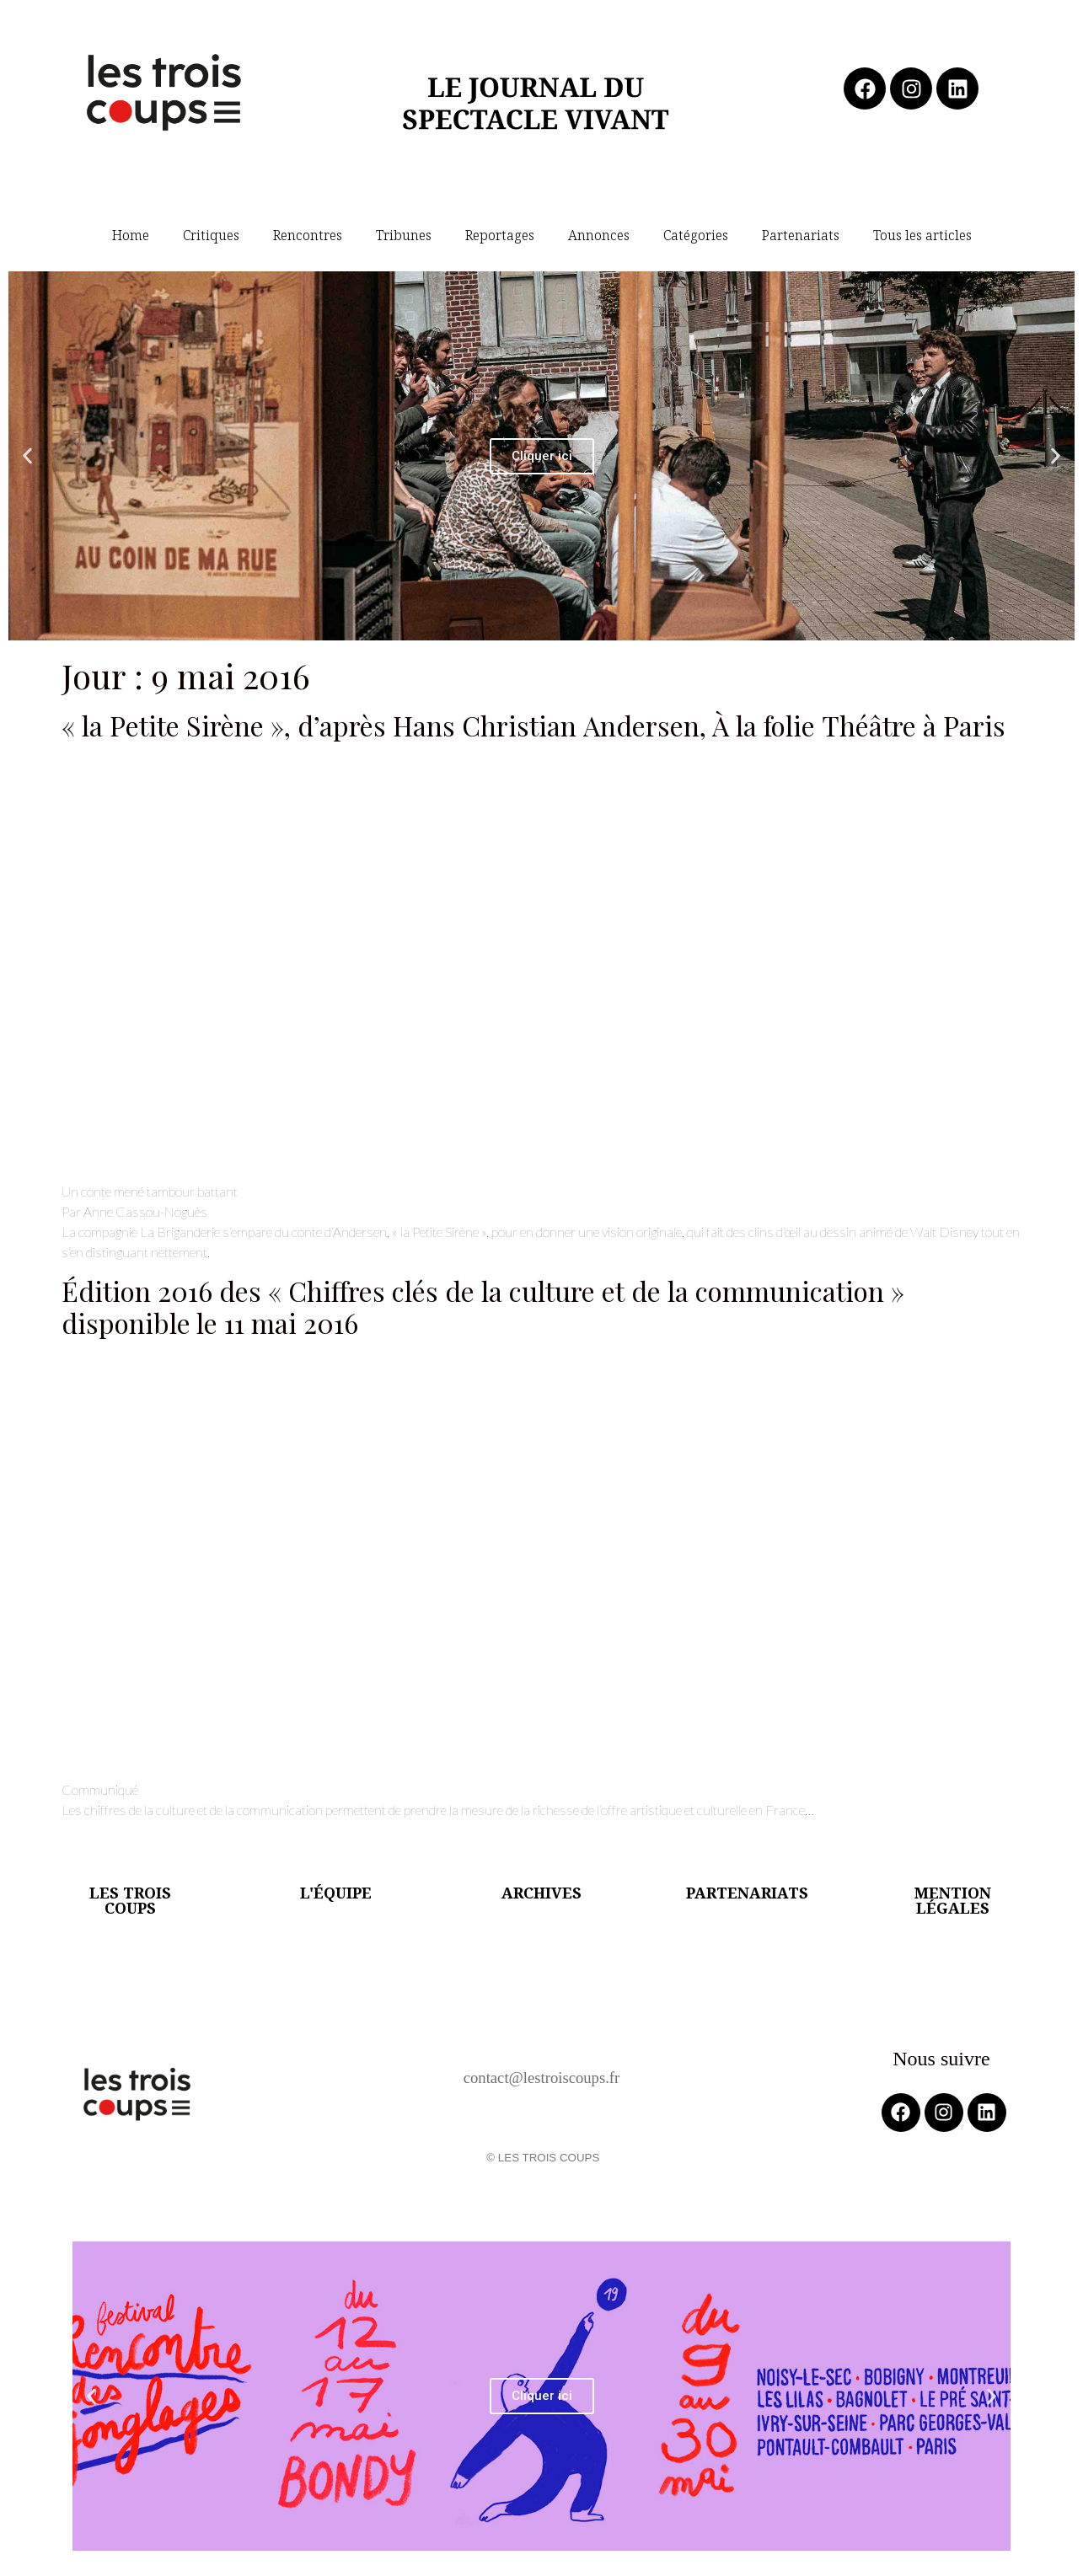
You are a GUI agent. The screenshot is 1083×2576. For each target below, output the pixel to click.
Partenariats (800, 235)
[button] (27, 456)
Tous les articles (922, 235)
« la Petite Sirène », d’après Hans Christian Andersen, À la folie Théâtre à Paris (533, 725)
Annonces (599, 235)
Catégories (695, 235)
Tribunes (404, 235)
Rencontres (307, 235)
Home (130, 235)
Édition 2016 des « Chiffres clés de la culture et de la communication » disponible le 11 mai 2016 (483, 1306)
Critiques (211, 235)
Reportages (499, 235)
